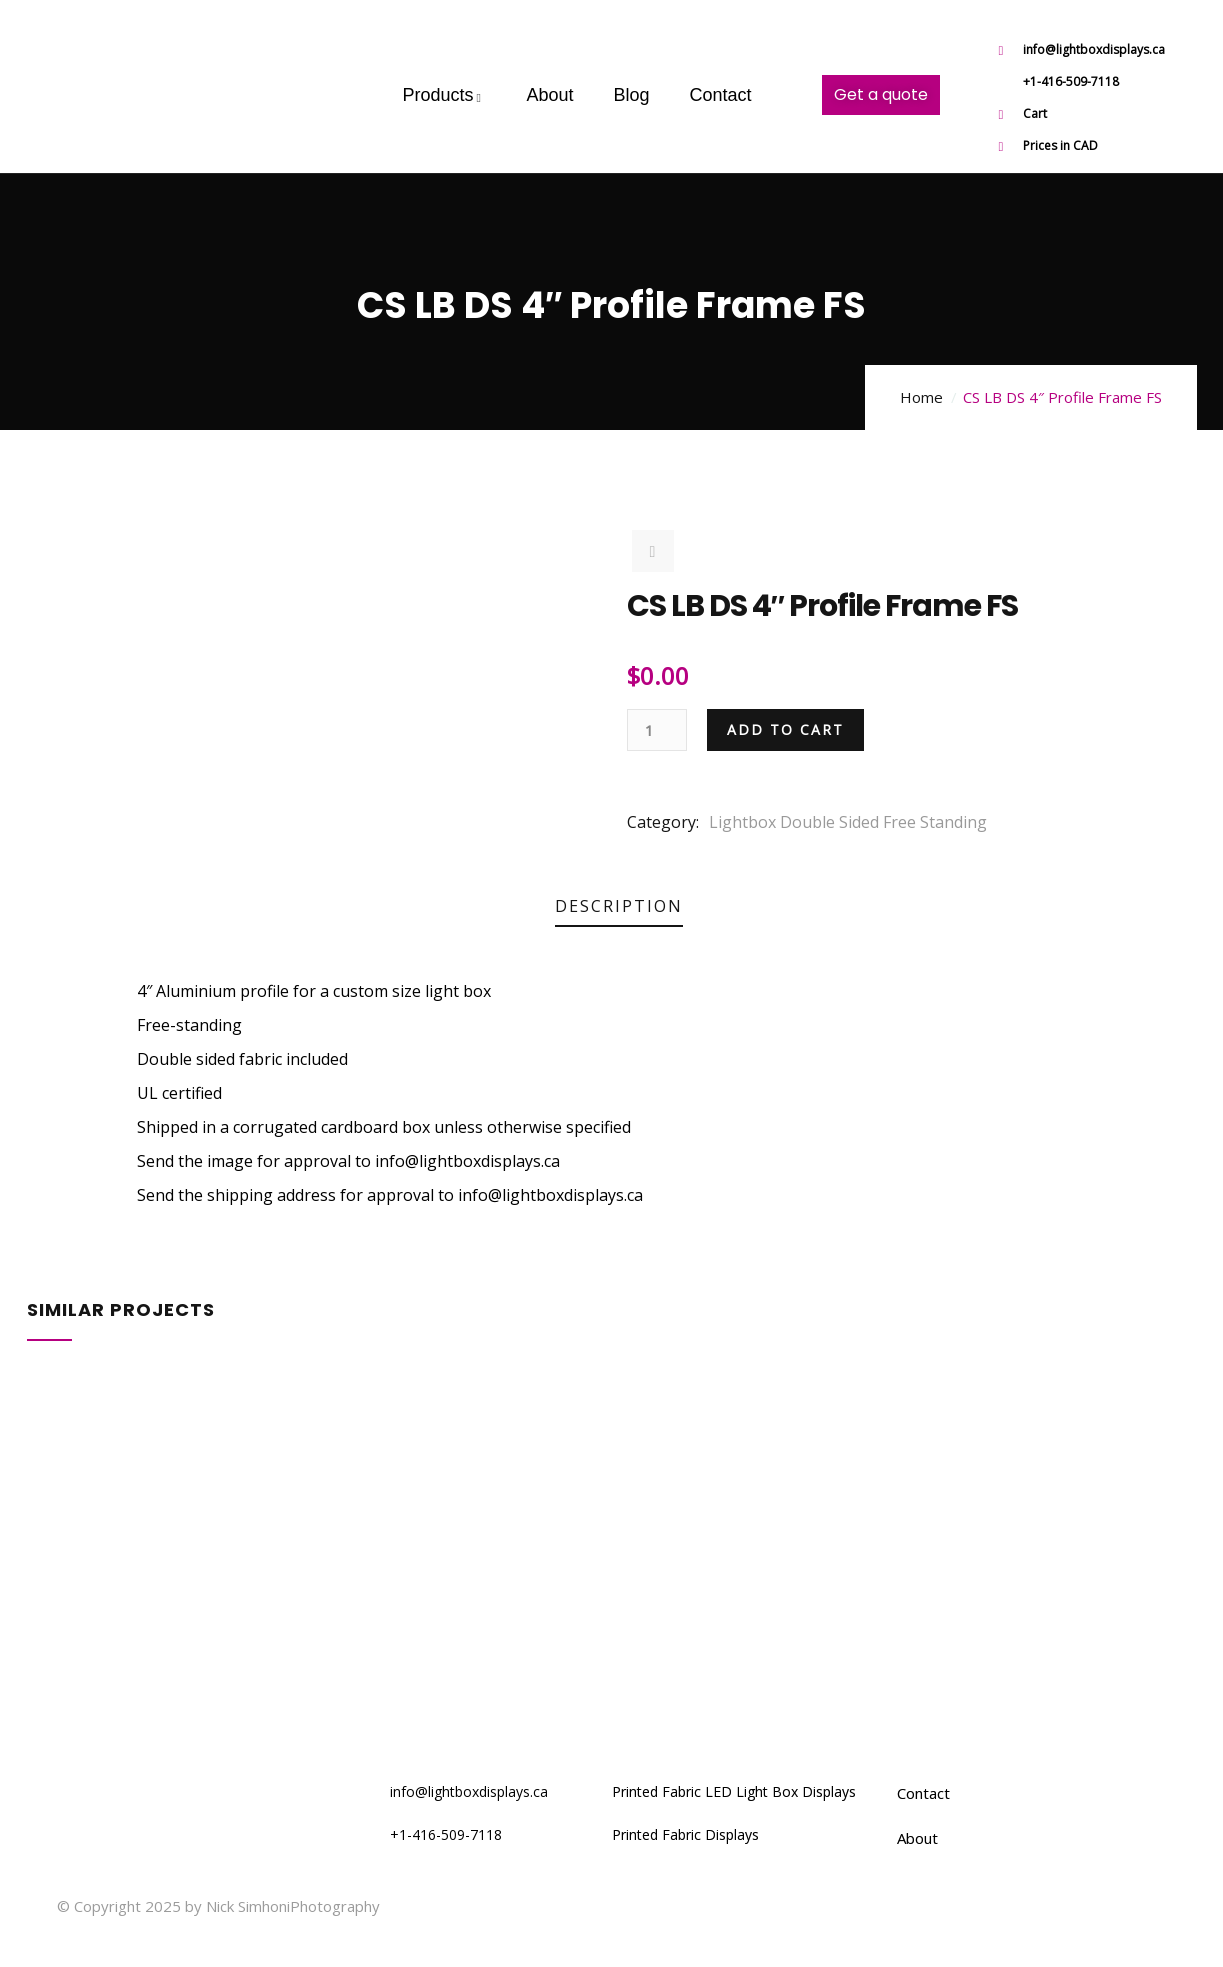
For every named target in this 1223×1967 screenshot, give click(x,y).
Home (921, 397)
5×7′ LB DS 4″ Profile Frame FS (184, 1460)
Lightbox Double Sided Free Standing (848, 822)
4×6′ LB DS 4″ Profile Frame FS (184, 1641)
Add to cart (785, 729)
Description (619, 906)
